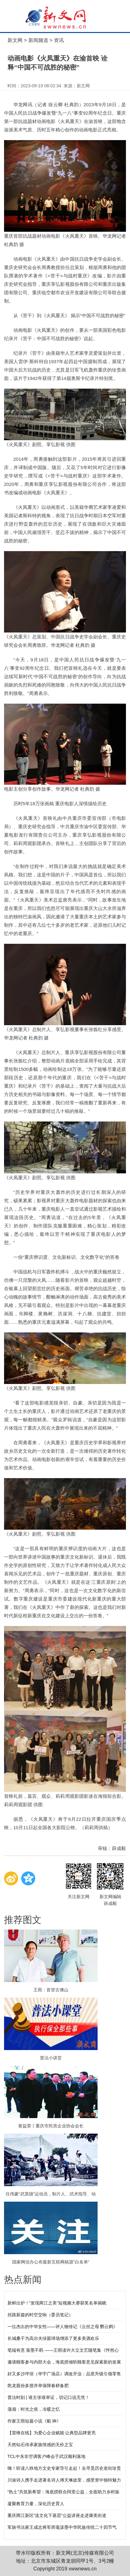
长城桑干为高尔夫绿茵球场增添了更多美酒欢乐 (53, 2338)
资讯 (59, 40)
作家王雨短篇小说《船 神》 (34, 2420)
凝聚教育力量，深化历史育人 (35, 2503)
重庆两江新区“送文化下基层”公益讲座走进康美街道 (56, 2515)
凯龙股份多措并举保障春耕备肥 (38, 2385)
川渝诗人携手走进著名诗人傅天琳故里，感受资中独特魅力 (64, 2480)
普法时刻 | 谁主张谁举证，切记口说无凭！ (48, 2397)
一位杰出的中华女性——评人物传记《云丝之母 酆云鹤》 (62, 2326)
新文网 (14, 40)
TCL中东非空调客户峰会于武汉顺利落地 (46, 2456)
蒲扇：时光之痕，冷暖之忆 (33, 2409)
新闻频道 (38, 40)
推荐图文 (22, 1920)
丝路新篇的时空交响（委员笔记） (40, 2314)
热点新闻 (22, 2279)
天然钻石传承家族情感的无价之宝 (40, 2444)
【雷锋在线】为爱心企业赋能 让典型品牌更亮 (51, 2432)
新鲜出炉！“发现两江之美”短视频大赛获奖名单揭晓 (56, 2302)
